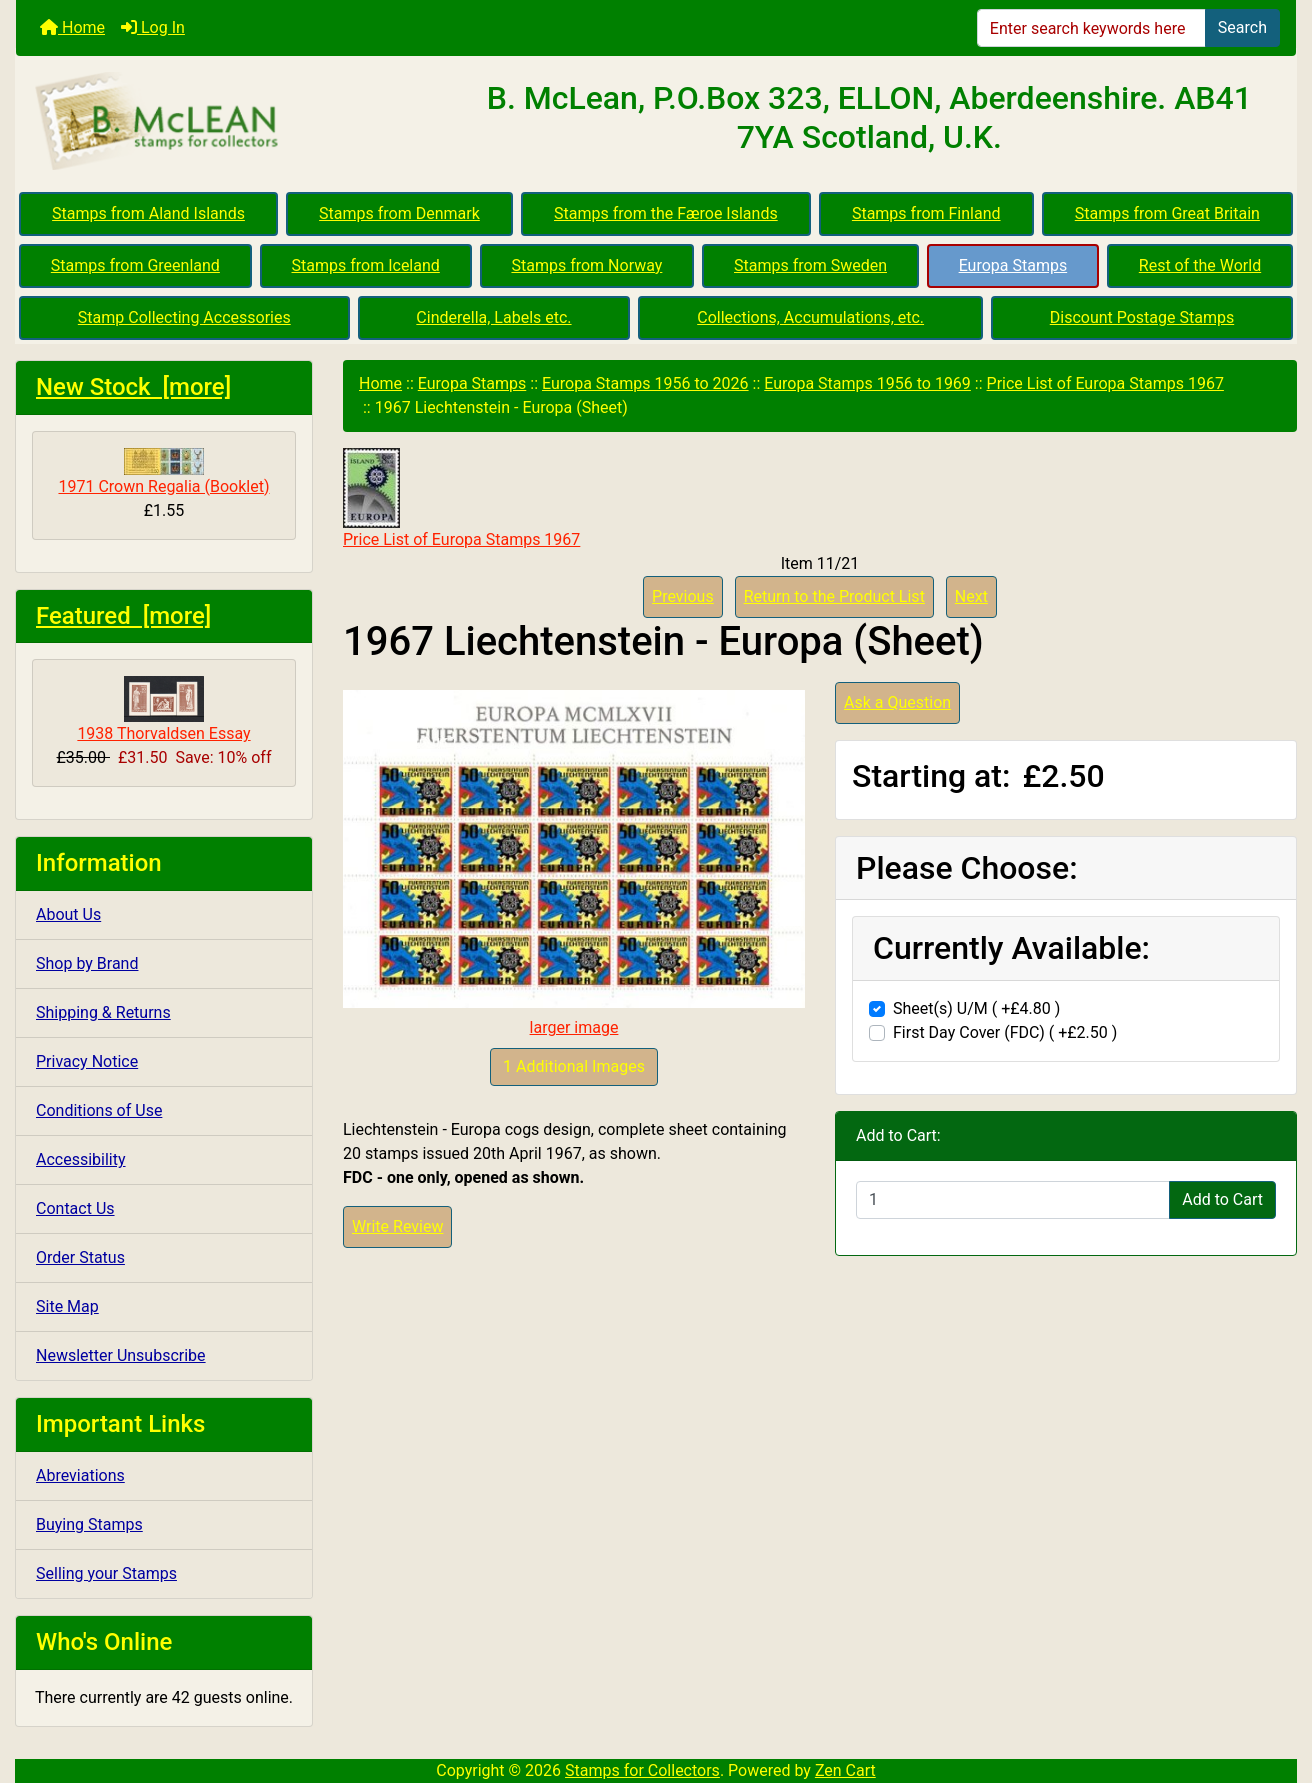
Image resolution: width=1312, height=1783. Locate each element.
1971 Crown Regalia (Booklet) (163, 472)
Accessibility (81, 1159)
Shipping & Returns (103, 1012)
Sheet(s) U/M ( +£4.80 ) (976, 1008)
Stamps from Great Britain (1167, 213)
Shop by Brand (87, 963)
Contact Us (75, 1208)
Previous (683, 596)
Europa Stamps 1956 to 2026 (645, 383)
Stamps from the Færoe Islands (666, 213)
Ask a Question (897, 702)
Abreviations (80, 1475)
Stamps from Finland (926, 213)
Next (971, 596)
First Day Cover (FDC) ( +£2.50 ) (1005, 1032)
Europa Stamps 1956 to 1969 (867, 383)
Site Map (67, 1306)
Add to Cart (1222, 1199)
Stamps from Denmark (399, 213)
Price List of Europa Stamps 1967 (1105, 383)
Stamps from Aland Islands (148, 213)
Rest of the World (1200, 265)
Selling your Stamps (106, 1573)
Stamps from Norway (586, 265)
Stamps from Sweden (810, 265)
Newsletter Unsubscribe (121, 1355)
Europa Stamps (1013, 265)
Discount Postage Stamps (1142, 317)
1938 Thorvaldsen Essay (163, 709)
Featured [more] (123, 616)
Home (72, 27)
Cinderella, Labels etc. (493, 317)
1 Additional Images (574, 1066)
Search (1242, 27)
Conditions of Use (99, 1110)
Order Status (80, 1257)
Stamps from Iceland (366, 265)
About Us (68, 914)
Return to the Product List (834, 596)
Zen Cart (845, 1770)
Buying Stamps (89, 1524)
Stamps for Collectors (642, 1770)
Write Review (397, 1226)
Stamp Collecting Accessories (184, 317)
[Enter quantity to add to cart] (1013, 1200)
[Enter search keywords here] (1091, 28)
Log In (153, 27)
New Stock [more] (133, 387)
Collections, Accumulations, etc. (810, 317)
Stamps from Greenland (135, 265)
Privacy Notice (87, 1061)
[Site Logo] (229, 122)
